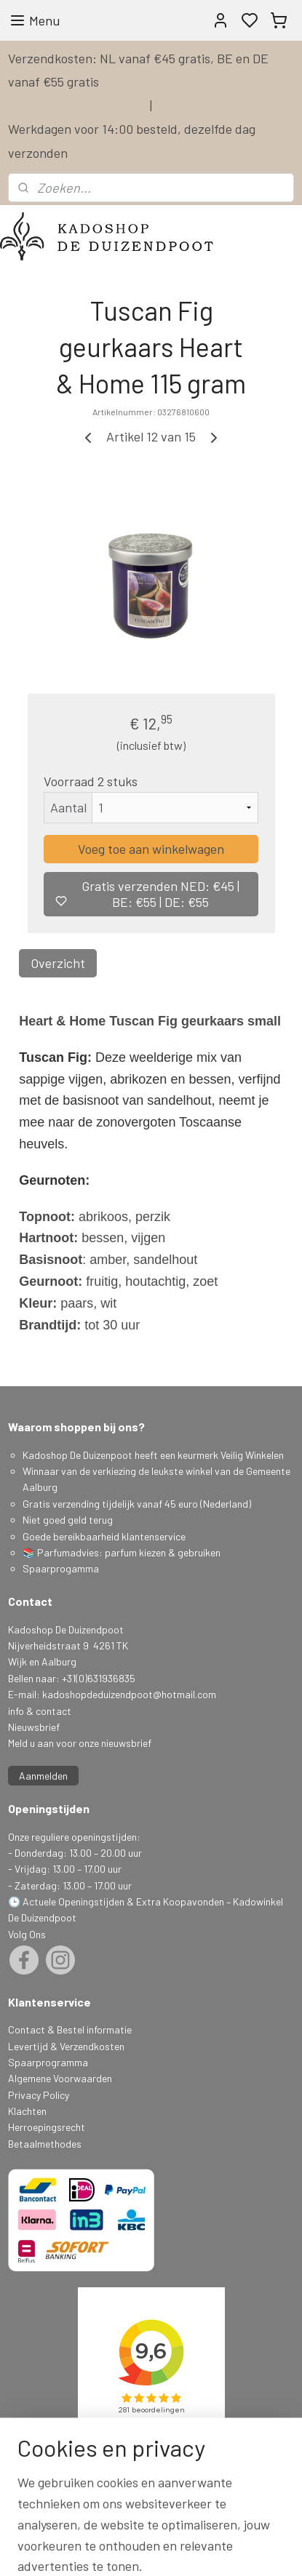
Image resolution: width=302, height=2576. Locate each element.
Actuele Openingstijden (73, 1901)
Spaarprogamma (62, 1568)
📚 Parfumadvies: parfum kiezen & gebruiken (121, 1552)
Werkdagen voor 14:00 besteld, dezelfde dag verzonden (131, 140)
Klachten (27, 2111)
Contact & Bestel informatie (70, 2029)
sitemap (222, 2549)
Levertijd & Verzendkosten (66, 2046)
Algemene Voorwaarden (60, 2078)
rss (244, 2549)
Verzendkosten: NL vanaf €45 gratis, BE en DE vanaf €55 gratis (138, 69)
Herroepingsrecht (46, 2127)
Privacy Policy (38, 2095)
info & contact (39, 1711)
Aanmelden (43, 1775)
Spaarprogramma (48, 2062)
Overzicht (58, 963)
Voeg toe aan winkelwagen (151, 849)
